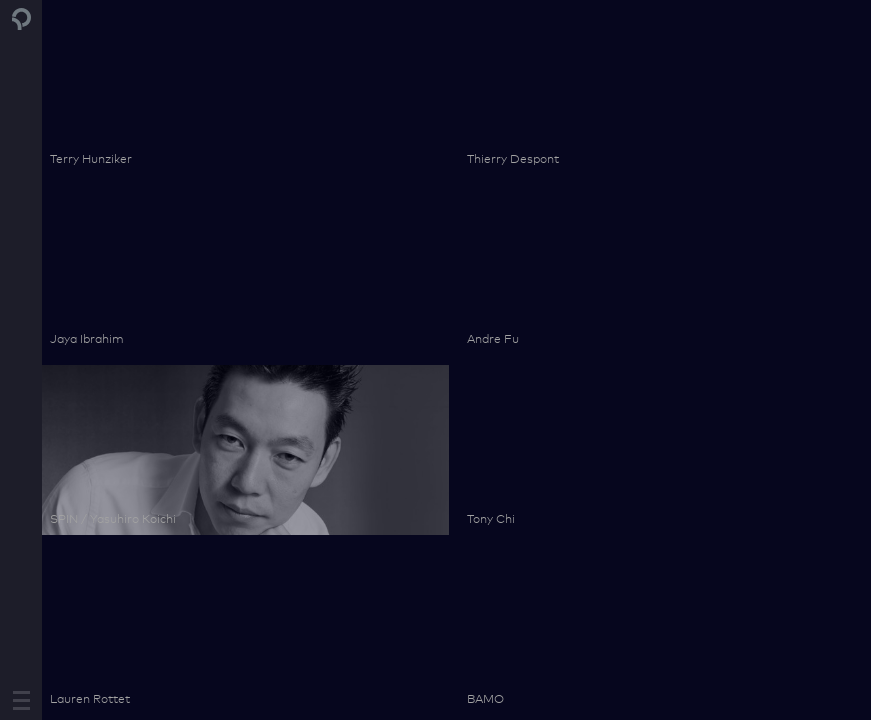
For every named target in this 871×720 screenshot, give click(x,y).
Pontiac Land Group (22, 19)
